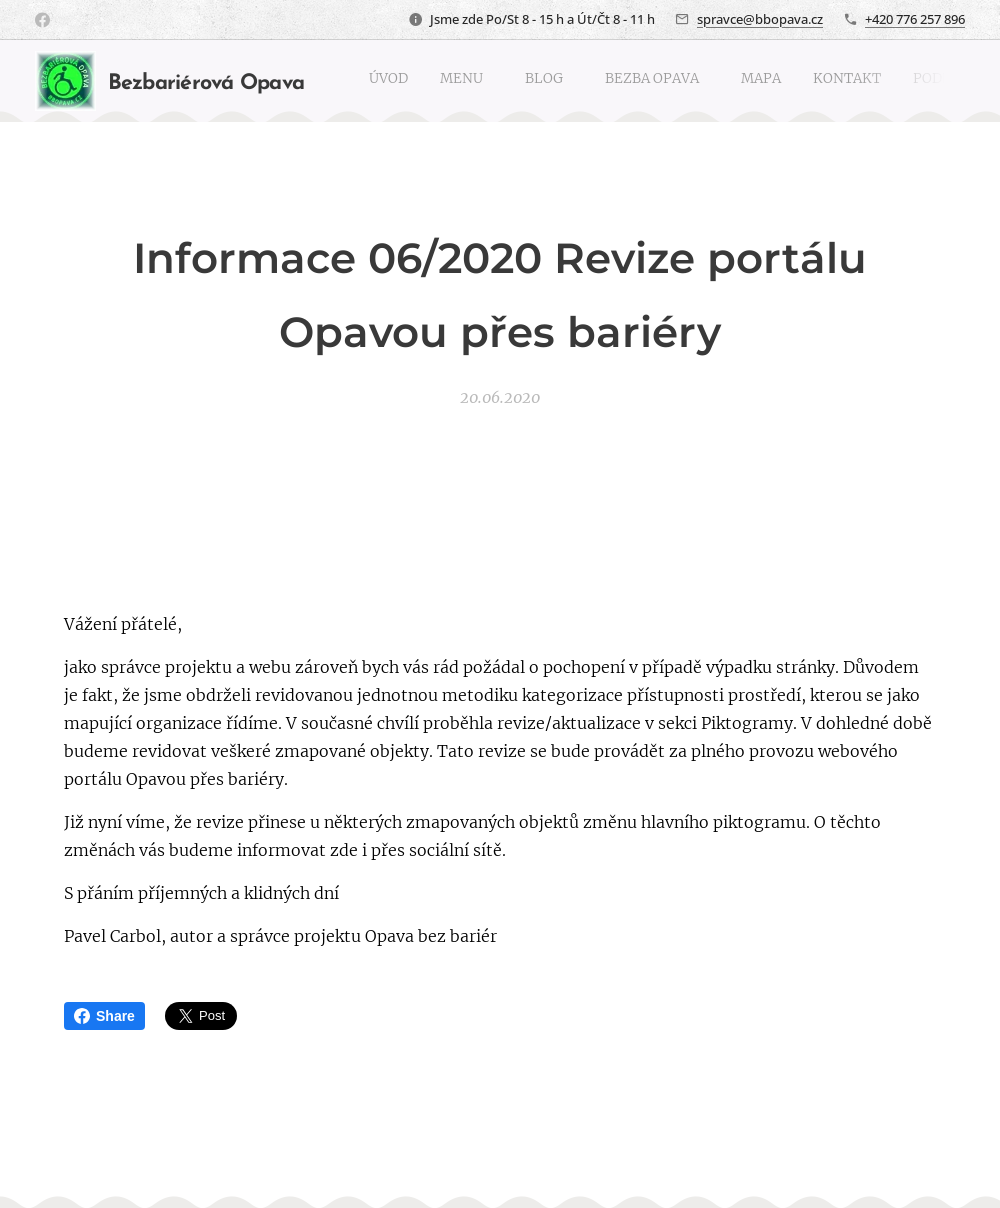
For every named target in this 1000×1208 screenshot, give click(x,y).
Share (104, 1016)
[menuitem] (728, 81)
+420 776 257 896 (915, 19)
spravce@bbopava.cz (760, 19)
